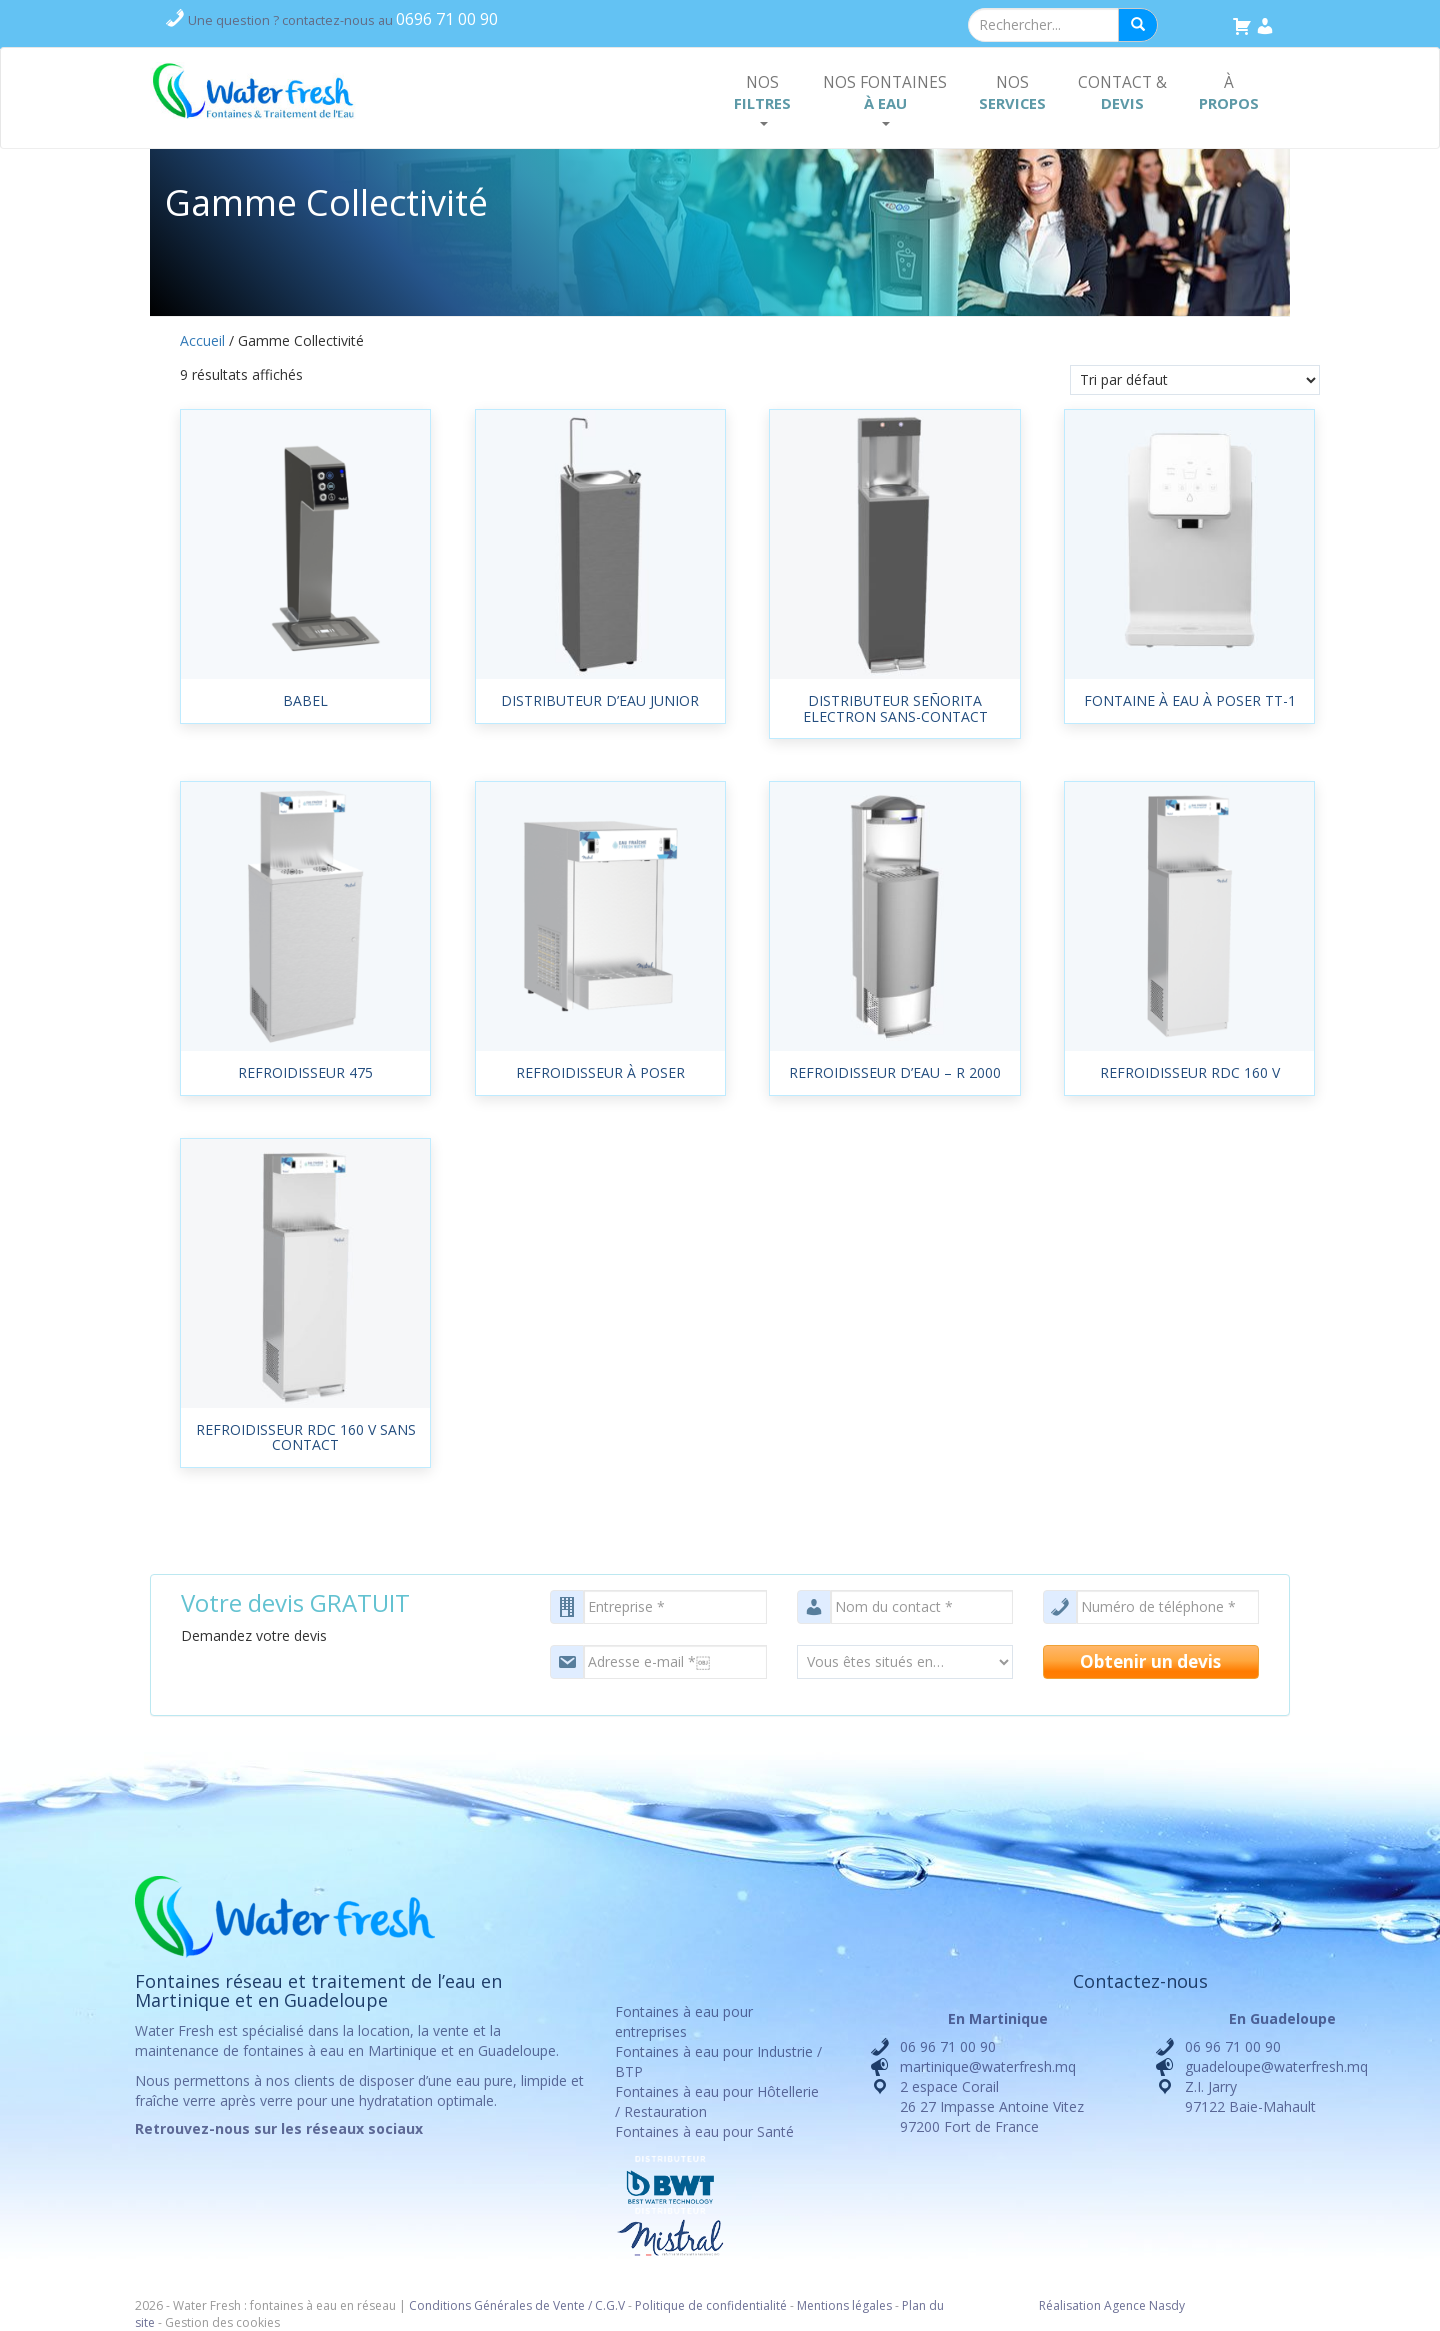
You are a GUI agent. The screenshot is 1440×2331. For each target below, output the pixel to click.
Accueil (202, 340)
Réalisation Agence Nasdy (1112, 2305)
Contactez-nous (1140, 1981)
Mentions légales (844, 2305)
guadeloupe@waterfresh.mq (1276, 2066)
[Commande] (1195, 380)
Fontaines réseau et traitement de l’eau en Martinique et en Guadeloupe (318, 1991)
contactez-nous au (343, 20)
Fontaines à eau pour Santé (704, 2131)
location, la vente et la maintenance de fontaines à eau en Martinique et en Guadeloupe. (347, 2040)
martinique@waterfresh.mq (988, 2066)
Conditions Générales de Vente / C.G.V (517, 2305)
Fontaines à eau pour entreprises (684, 2021)
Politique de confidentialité (711, 2305)
